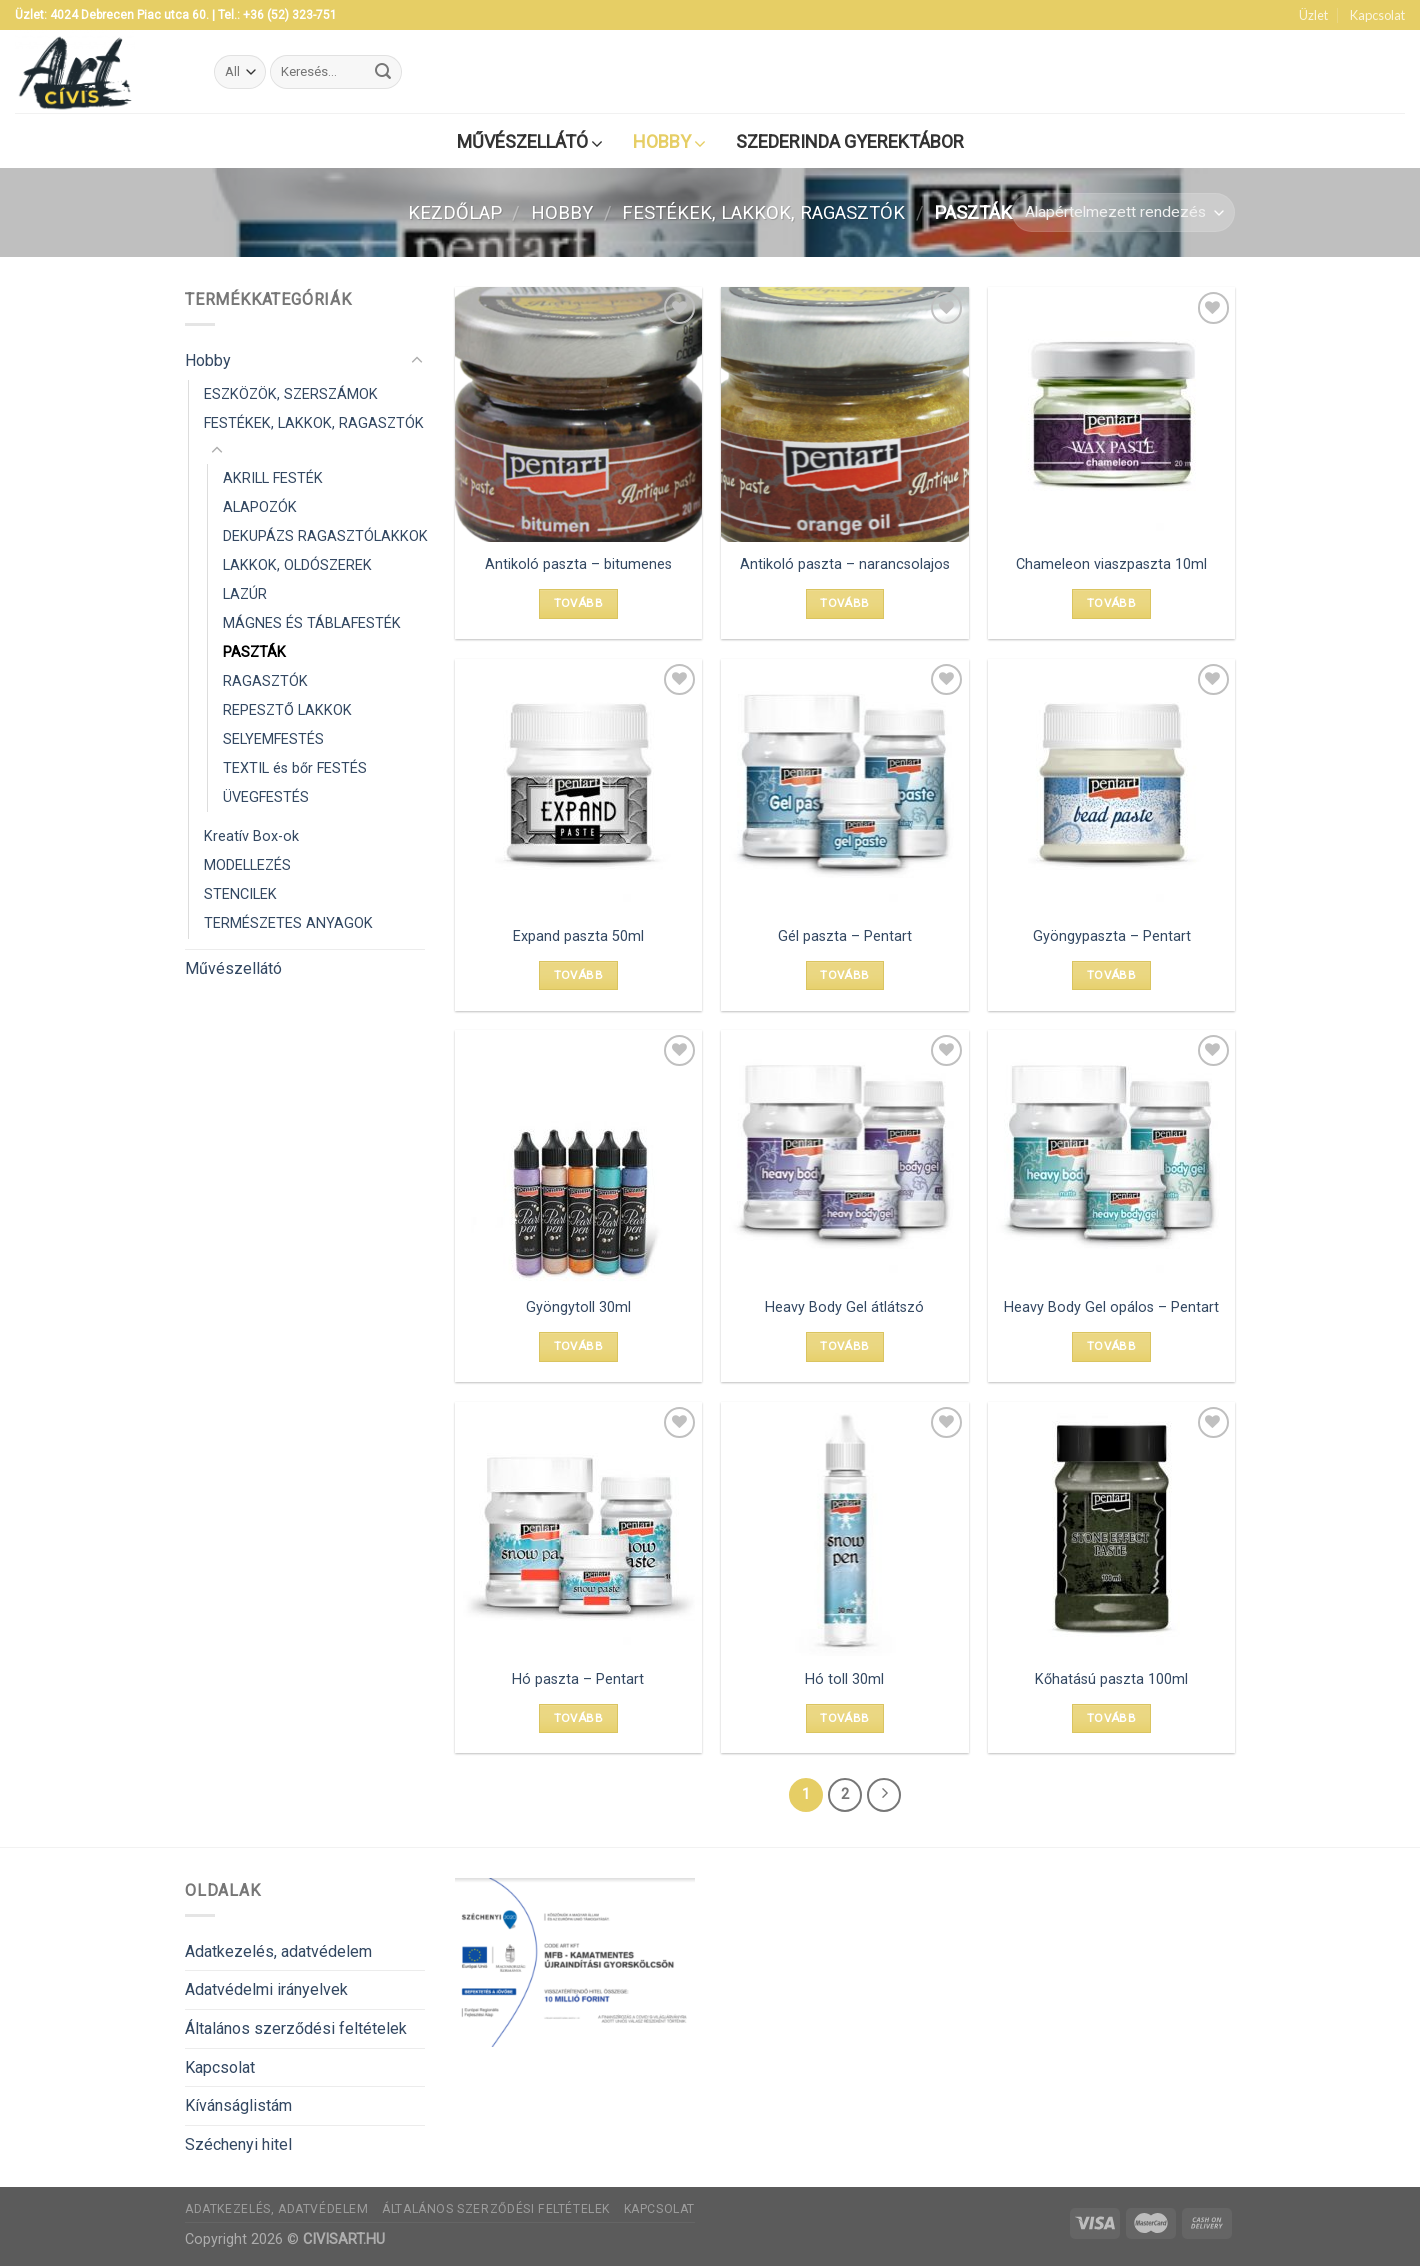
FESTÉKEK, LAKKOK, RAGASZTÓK (763, 212)
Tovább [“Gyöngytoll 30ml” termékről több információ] (578, 1346)
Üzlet (1313, 15)
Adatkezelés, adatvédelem (278, 1951)
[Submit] (383, 72)
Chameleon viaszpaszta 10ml (1111, 564)
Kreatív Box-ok (251, 837)
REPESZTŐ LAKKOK (287, 710)
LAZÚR (245, 594)
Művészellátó (233, 968)
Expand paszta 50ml (578, 936)
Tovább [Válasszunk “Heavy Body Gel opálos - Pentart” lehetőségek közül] (1111, 1346)
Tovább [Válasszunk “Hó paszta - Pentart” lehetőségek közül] (578, 1718)
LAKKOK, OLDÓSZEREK (297, 565)
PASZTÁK (254, 652)
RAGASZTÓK (265, 681)
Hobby (562, 212)
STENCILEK (240, 895)
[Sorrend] (1123, 212)
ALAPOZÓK (260, 507)
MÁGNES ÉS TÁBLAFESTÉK (312, 623)
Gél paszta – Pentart (845, 936)
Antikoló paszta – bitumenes (578, 564)
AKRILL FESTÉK (273, 478)
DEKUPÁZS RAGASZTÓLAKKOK (325, 536)
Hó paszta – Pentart (578, 1679)
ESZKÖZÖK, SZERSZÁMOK (291, 394)
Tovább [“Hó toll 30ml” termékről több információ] (844, 1718)
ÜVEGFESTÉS (266, 798)
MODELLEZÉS (247, 866)
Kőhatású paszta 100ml (1111, 1679)
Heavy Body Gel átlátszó (844, 1307)
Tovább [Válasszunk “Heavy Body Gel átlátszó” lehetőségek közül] (844, 1346)
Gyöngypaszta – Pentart (1112, 936)
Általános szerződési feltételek (296, 2028)
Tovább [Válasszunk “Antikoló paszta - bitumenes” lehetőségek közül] (578, 603)
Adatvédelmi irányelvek (266, 1989)
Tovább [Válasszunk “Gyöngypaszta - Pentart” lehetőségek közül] (1111, 975)
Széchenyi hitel (238, 2144)
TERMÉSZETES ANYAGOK (288, 924)
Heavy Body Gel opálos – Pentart (1111, 1307)
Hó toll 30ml (844, 1679)
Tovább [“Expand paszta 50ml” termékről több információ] (578, 975)
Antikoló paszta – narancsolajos (845, 564)
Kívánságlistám (238, 2105)
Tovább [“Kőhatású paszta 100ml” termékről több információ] (1111, 1718)
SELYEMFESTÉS (273, 740)
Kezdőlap (455, 212)
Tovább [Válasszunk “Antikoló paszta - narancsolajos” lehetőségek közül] (844, 603)
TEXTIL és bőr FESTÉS (295, 769)
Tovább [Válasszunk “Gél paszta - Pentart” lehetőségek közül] (844, 975)
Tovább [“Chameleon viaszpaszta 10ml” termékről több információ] (1111, 603)
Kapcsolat (1377, 15)
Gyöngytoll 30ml (578, 1307)
